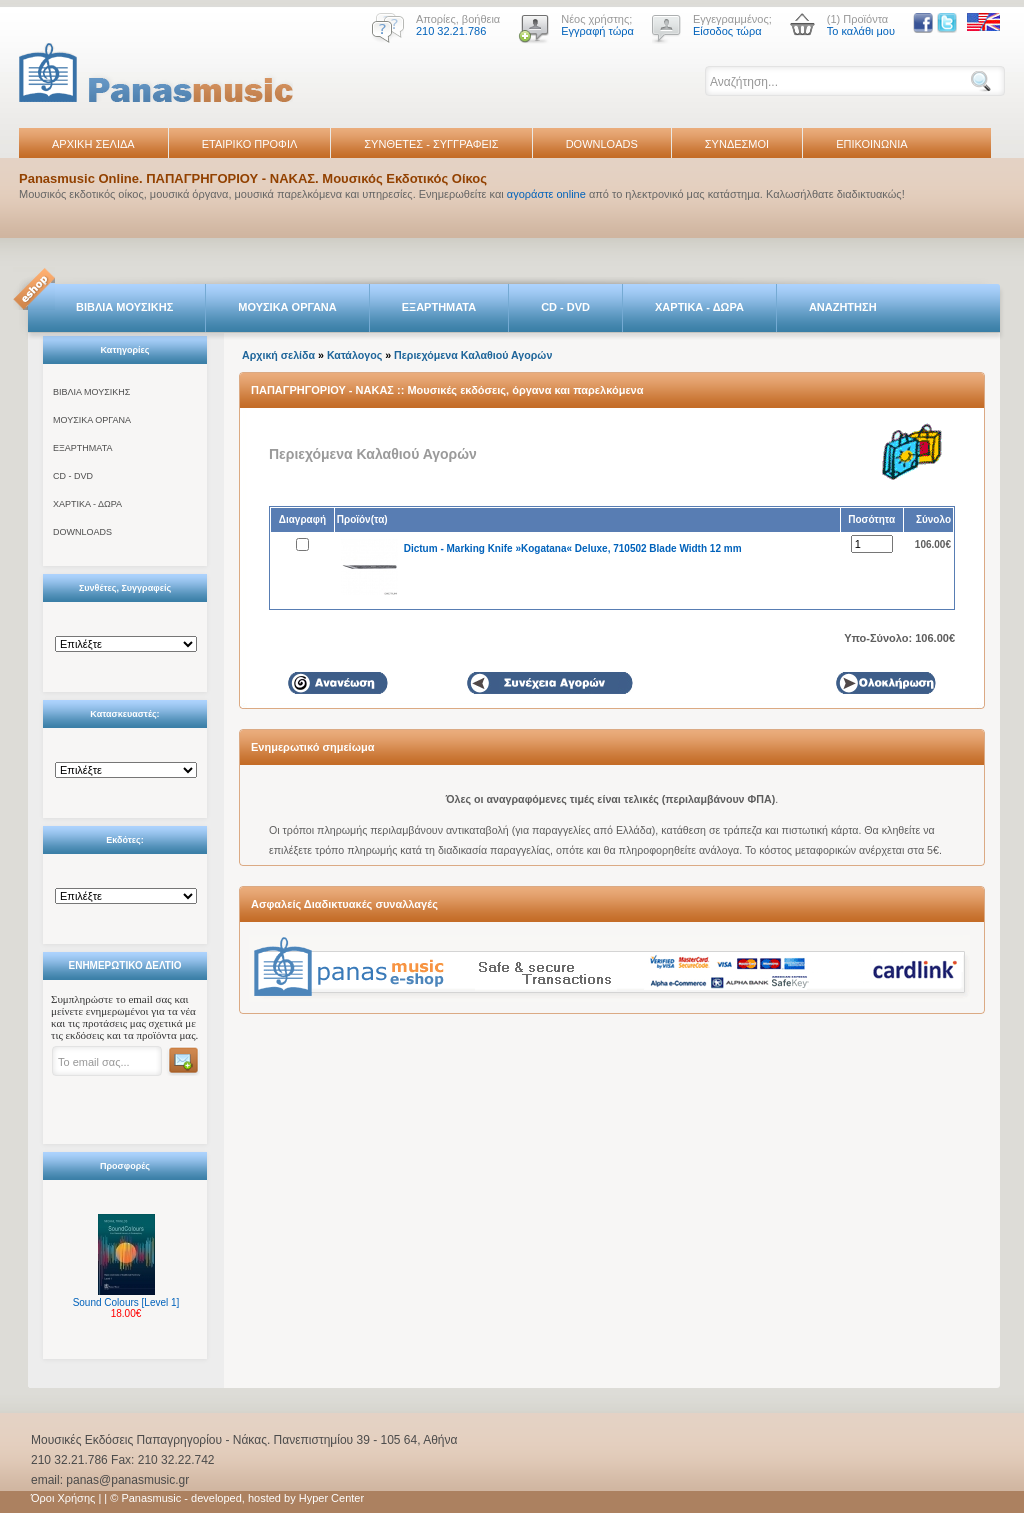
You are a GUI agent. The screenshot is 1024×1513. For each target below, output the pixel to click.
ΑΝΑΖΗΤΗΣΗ (843, 307)
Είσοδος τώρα (727, 31)
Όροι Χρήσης (63, 1498)
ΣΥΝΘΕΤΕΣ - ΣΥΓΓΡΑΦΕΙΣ (431, 144)
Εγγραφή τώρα (597, 31)
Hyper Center (331, 1498)
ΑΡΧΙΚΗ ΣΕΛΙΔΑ (93, 144)
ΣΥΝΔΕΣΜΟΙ (737, 144)
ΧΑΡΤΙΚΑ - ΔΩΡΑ (699, 307)
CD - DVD (565, 307)
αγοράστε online (546, 194)
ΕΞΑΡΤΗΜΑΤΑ (439, 307)
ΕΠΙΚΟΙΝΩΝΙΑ (871, 144)
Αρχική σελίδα (278, 355)
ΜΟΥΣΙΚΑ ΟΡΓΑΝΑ (287, 307)
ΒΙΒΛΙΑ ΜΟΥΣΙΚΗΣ (124, 307)
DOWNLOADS (602, 144)
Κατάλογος (354, 355)
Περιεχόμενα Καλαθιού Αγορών (473, 355)
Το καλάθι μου (861, 31)
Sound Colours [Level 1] (126, 1302)
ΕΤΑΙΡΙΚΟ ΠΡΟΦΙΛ (250, 144)
